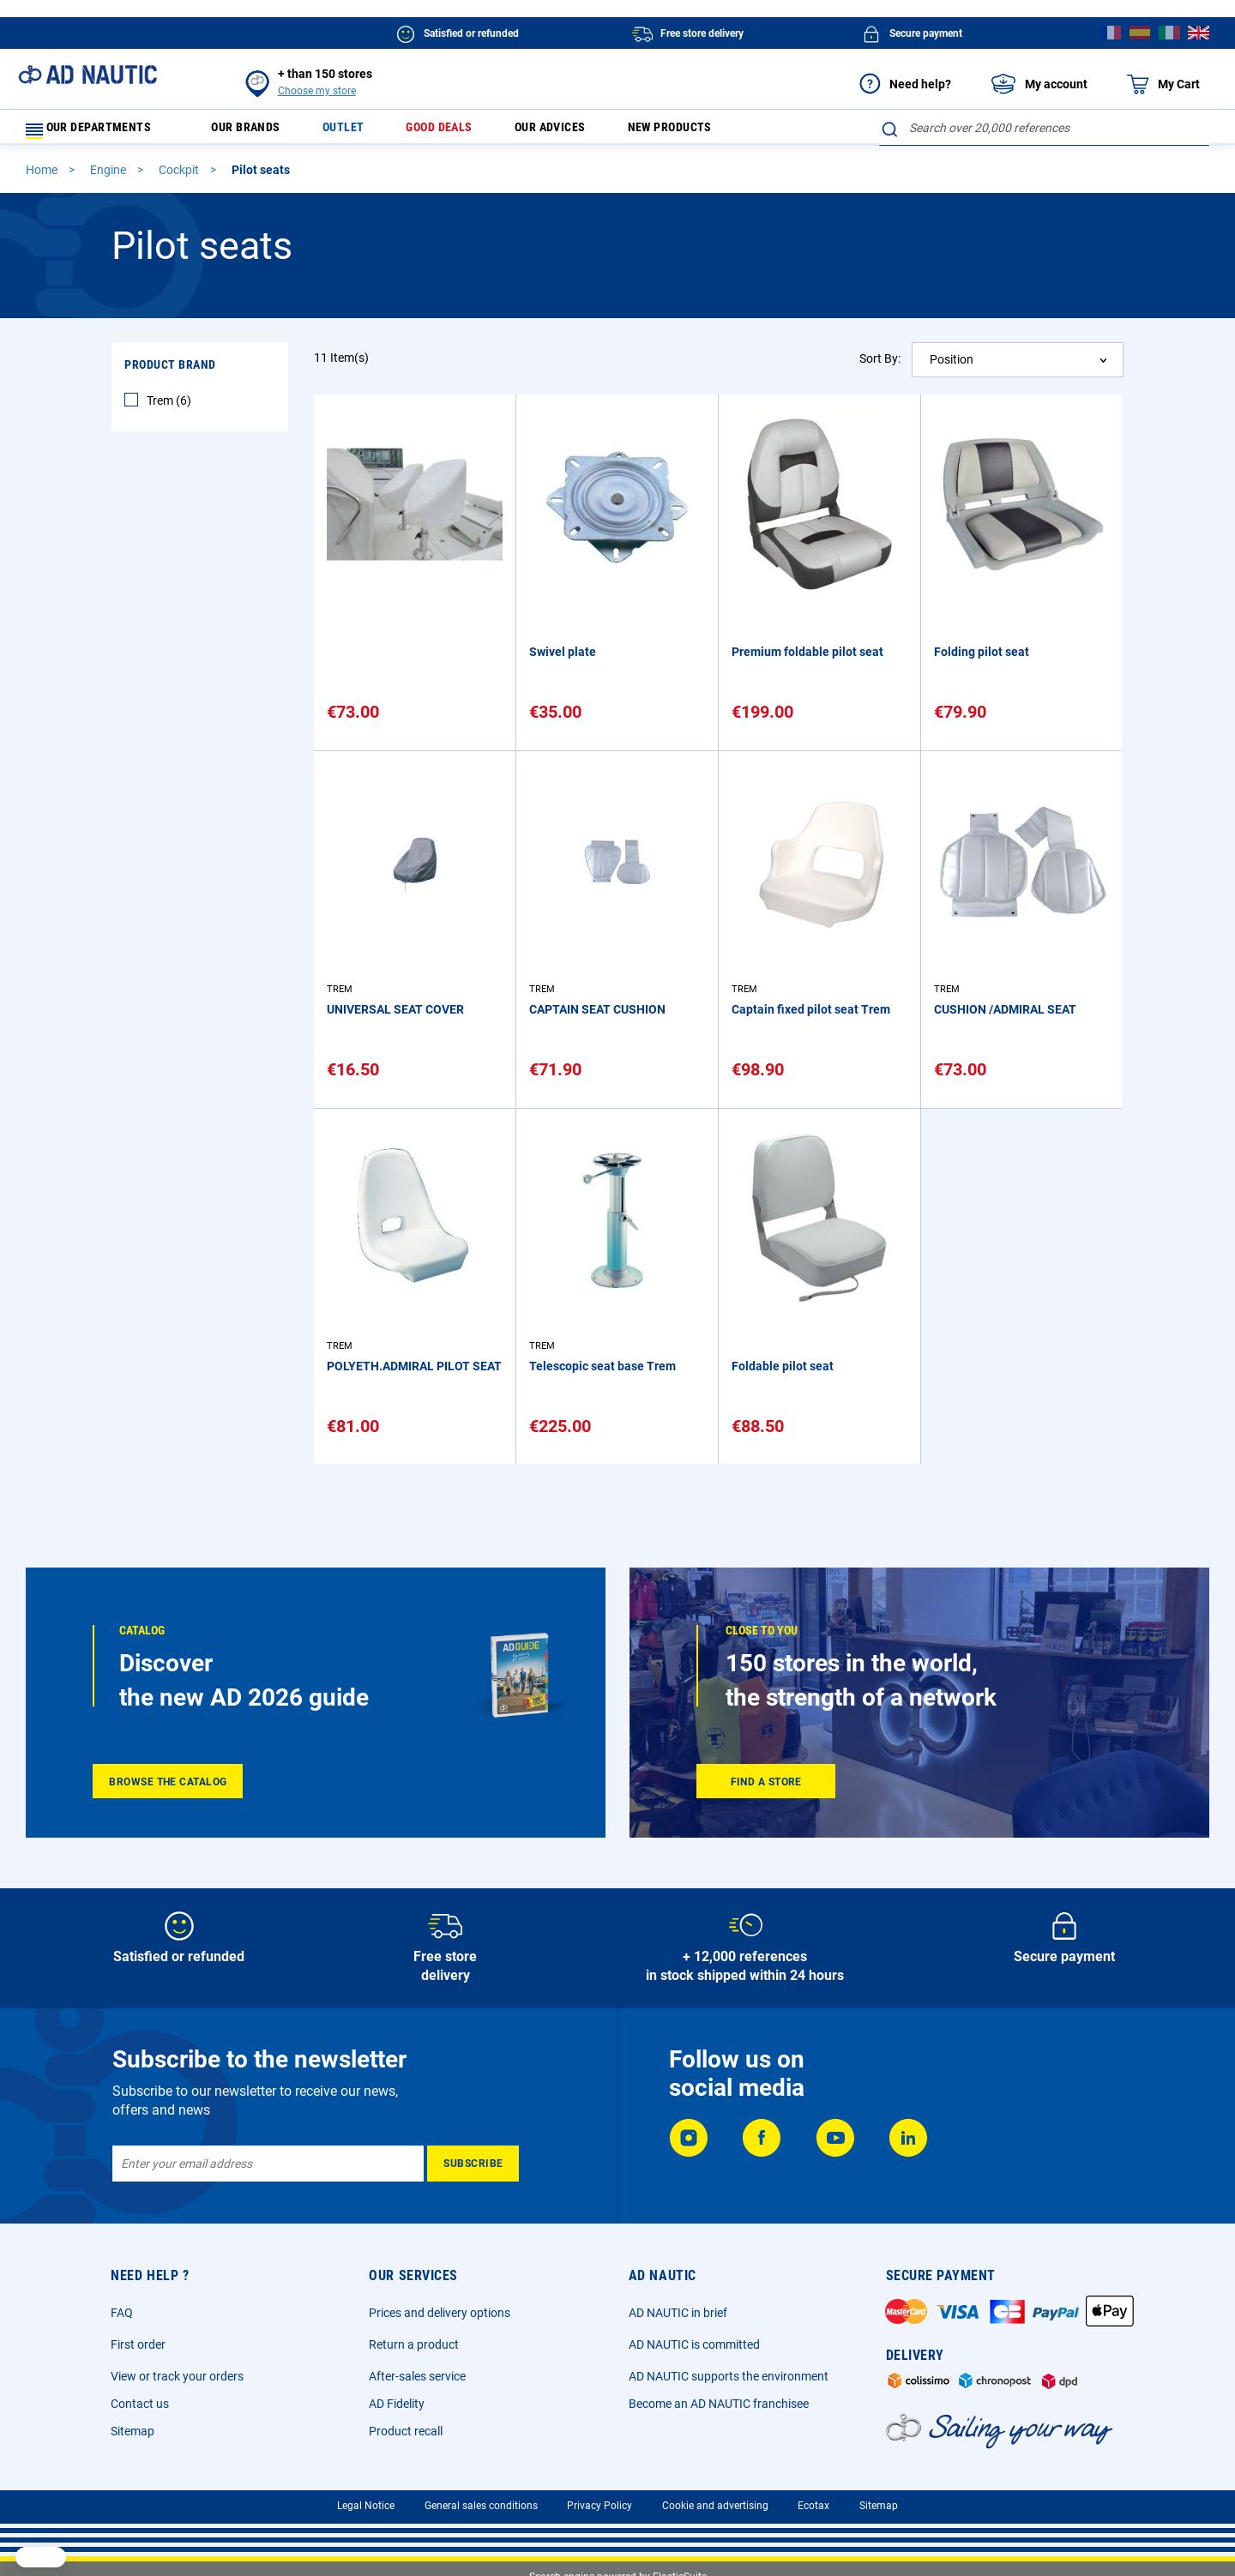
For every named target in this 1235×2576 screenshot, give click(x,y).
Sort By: (880, 366)
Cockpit (180, 177)
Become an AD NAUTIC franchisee (719, 2403)
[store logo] (87, 74)
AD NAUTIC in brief (678, 2313)
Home (43, 177)
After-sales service (417, 2376)
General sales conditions (481, 2506)
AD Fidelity (397, 2403)
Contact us (140, 2403)
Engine (109, 177)
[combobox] (1044, 128)
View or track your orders (177, 2376)
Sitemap (132, 2431)
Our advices (588, 131)
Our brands (256, 131)
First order (138, 2344)
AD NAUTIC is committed (694, 2344)
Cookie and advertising (715, 2506)
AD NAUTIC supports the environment (728, 2376)
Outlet (362, 131)
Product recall (406, 2431)
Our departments (99, 131)
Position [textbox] (951, 367)
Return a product (414, 2344)
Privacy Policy (599, 2506)
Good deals (466, 131)
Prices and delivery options (439, 2313)
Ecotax (813, 2506)
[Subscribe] (473, 2164)
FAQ (122, 2313)
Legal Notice (366, 2506)
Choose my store (317, 91)
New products (719, 131)
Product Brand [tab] (170, 372)
